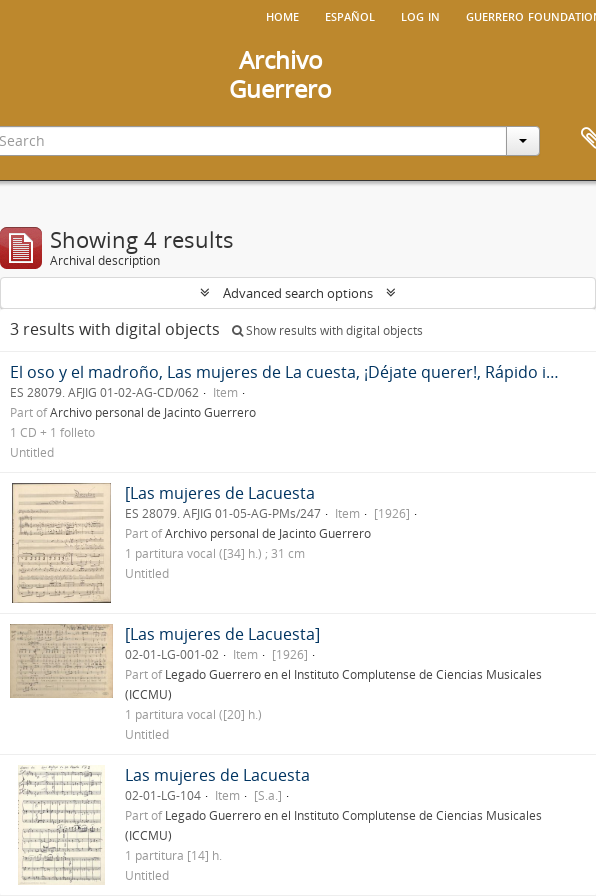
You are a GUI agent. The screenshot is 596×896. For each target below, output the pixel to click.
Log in (420, 15)
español (350, 15)
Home (282, 15)
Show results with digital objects (327, 330)
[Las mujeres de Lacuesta (220, 493)
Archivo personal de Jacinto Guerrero (153, 412)
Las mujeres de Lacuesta (217, 775)
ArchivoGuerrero (280, 74)
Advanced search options (298, 293)
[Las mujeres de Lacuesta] (222, 634)
